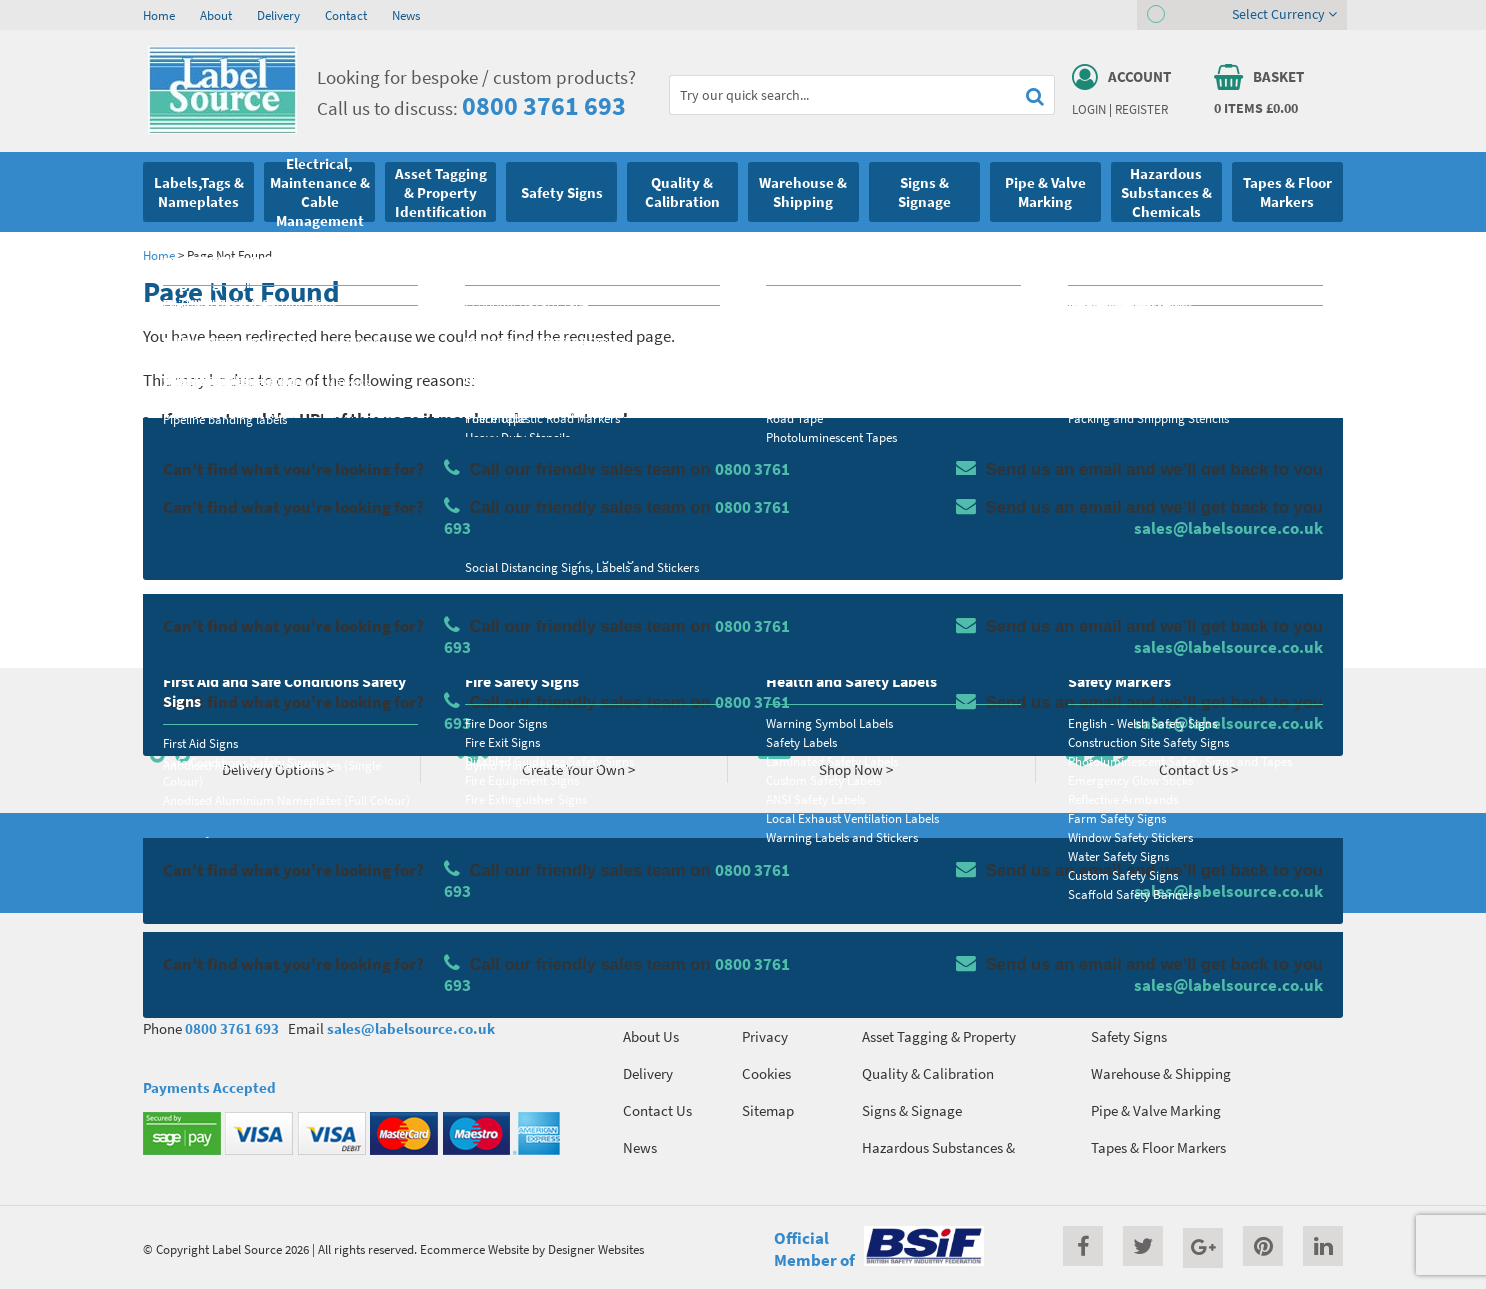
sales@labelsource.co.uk (411, 1028)
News (406, 15)
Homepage (277, 607)
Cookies (766, 1073)
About (216, 15)
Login (1089, 109)
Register (1141, 109)
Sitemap (768, 1110)
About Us (651, 1036)
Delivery (278, 15)
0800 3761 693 (544, 105)
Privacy (765, 1036)
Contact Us (657, 1110)
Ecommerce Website (474, 1249)
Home (159, 15)
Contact (346, 15)
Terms (760, 999)
